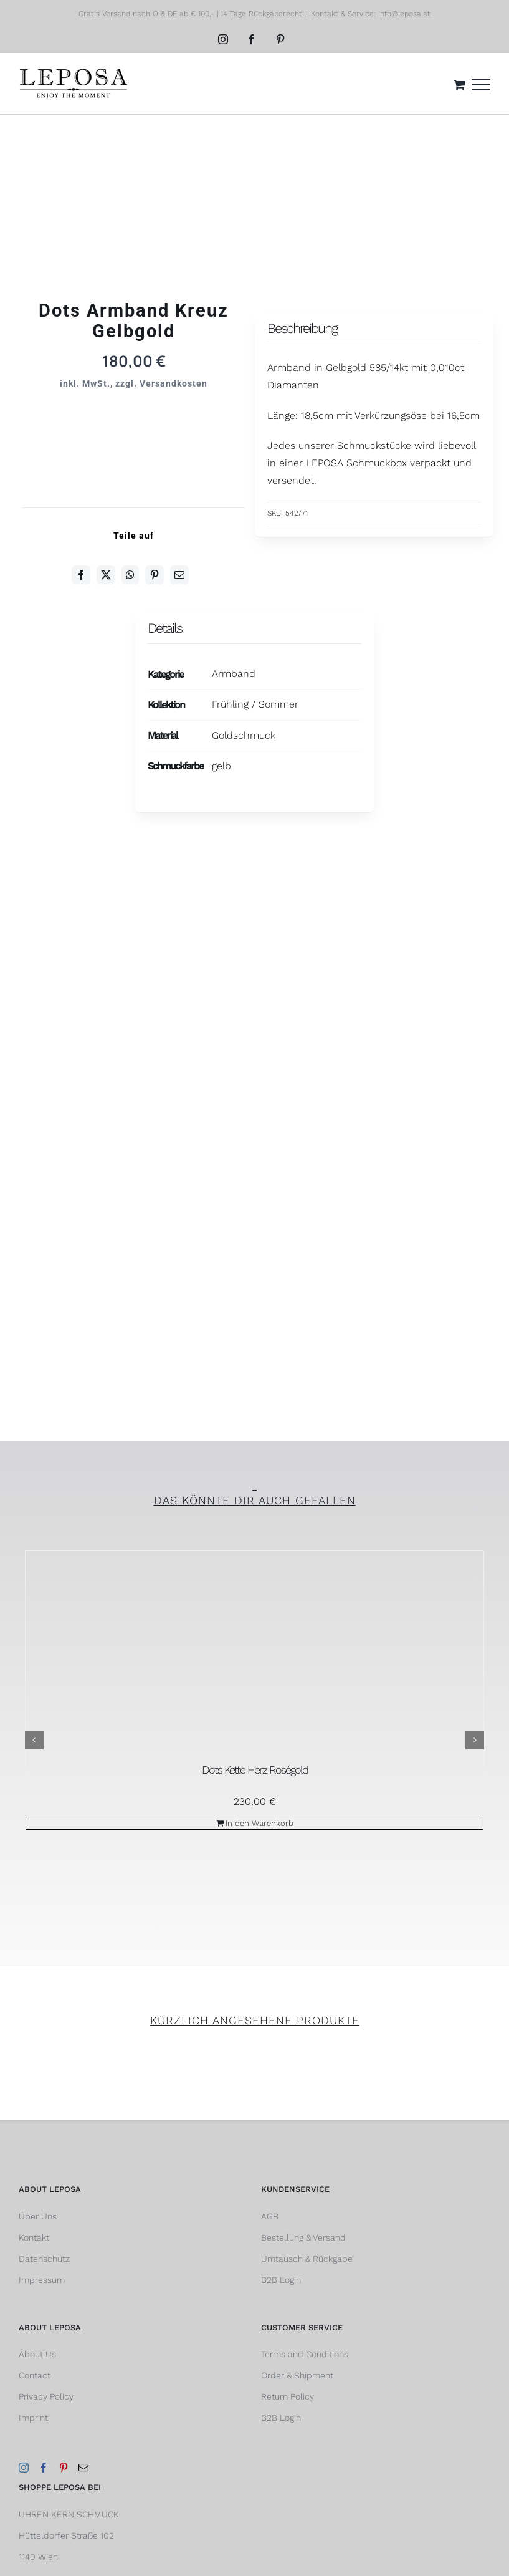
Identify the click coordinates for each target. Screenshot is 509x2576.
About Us (37, 2354)
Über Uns (38, 2216)
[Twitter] (105, 574)
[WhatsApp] (130, 574)
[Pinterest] (154, 574)
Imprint (33, 2418)
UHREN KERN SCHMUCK (69, 2514)
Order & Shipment (297, 2375)
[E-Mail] (179, 574)
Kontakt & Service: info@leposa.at (371, 13)
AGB (269, 2216)
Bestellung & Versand (303, 2237)
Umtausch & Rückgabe (307, 2259)
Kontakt (34, 2237)
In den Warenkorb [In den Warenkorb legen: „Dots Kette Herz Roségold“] (259, 1823)
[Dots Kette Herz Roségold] (254, 1655)
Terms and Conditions (304, 2354)
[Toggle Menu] (481, 84)
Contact (34, 2375)
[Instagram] (24, 2468)
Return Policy (287, 2396)
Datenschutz (44, 2259)
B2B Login (281, 2280)
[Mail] (83, 2468)
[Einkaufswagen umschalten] (459, 84)
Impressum (42, 2280)
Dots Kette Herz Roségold (255, 1769)
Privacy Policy (46, 2396)
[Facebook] (81, 574)
